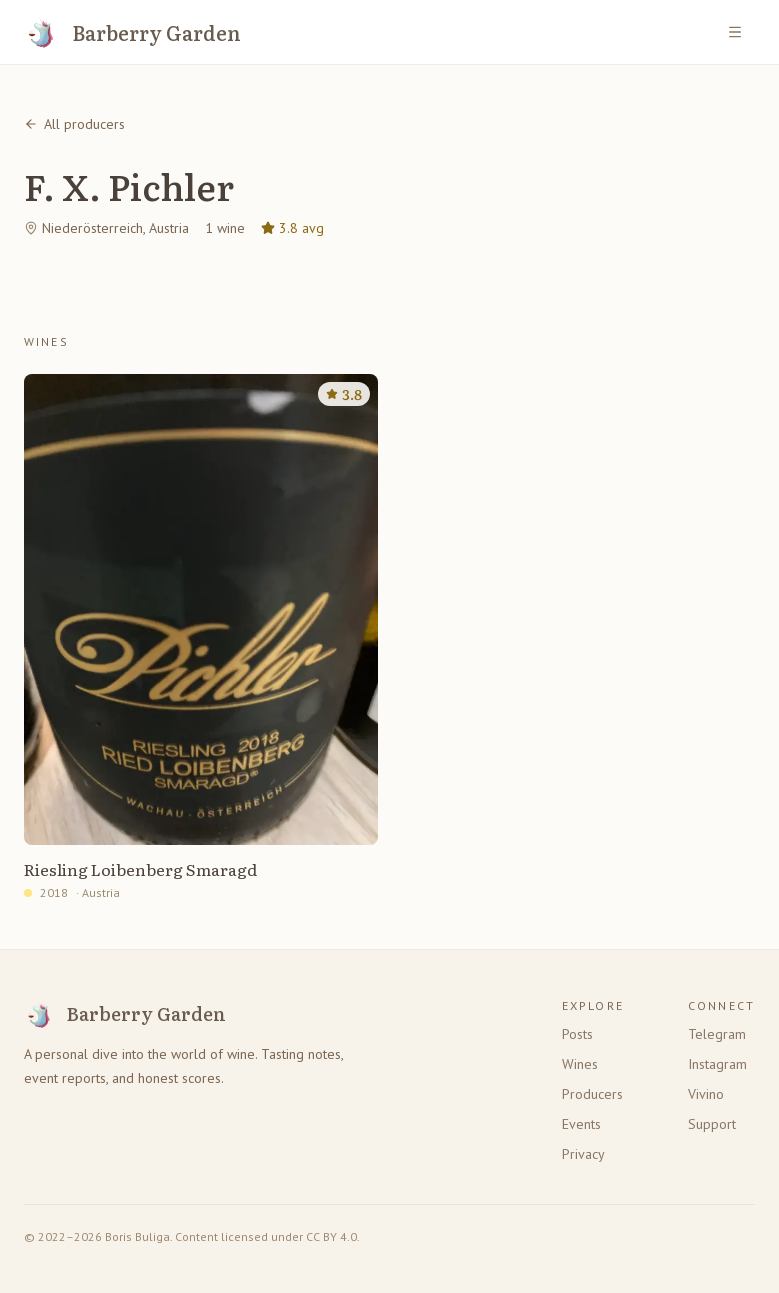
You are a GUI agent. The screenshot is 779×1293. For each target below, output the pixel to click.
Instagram (717, 1064)
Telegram (717, 1034)
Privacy (583, 1154)
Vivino (706, 1094)
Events (581, 1124)
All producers (74, 124)
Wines (580, 1064)
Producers (592, 1094)
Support (712, 1124)
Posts (577, 1034)
